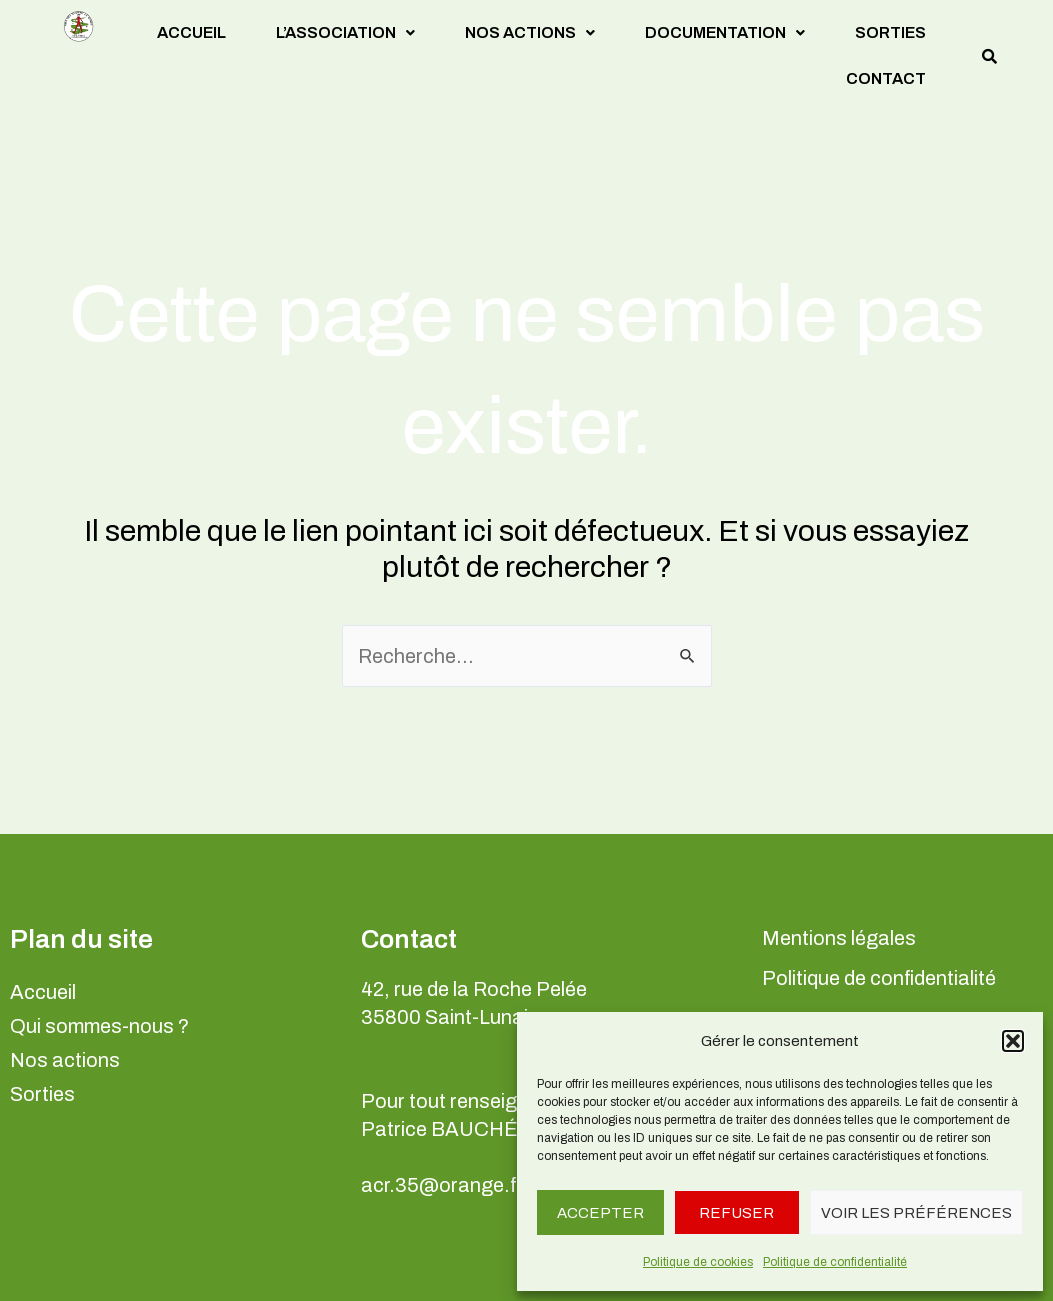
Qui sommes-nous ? (99, 1026)
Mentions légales (839, 938)
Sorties (890, 32)
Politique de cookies (698, 1262)
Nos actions (530, 32)
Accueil (191, 32)
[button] (1013, 1041)
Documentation (725, 32)
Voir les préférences (916, 1213)
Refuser (736, 1213)
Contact (886, 78)
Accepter (600, 1213)
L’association (345, 32)
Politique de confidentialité (835, 1262)
